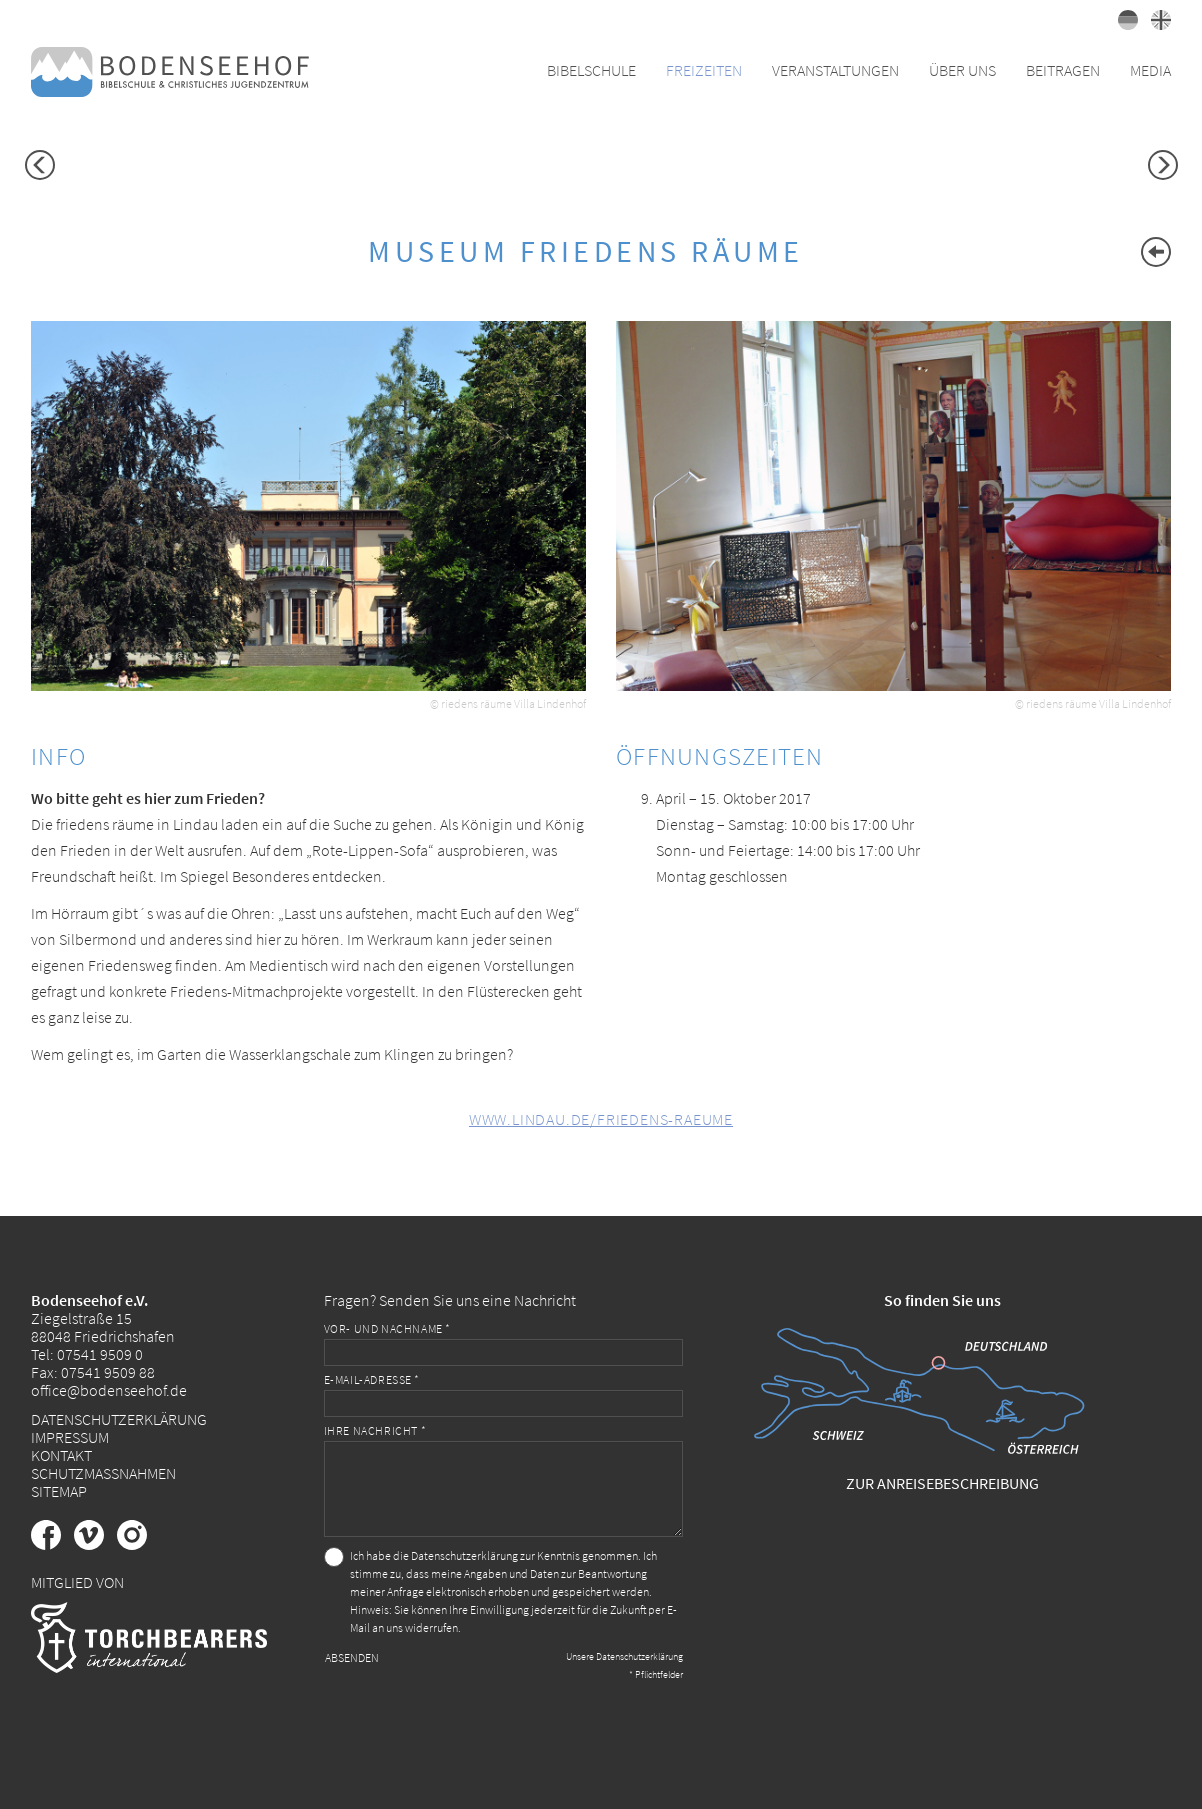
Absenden (352, 1657)
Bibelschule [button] (591, 70)
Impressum (70, 1437)
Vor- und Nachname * (387, 1328)
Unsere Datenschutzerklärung (624, 1656)
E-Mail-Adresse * (372, 1379)
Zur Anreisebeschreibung (942, 1483)
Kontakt (61, 1455)
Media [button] (1150, 70)
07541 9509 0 (100, 1354)
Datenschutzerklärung (119, 1419)
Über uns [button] (962, 70)
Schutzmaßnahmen (103, 1473)
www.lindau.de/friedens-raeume (601, 1119)
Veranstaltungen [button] (835, 70)
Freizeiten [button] (704, 70)
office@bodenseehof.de (109, 1390)
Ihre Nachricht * (375, 1430)
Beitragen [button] (1063, 70)
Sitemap (59, 1491)
